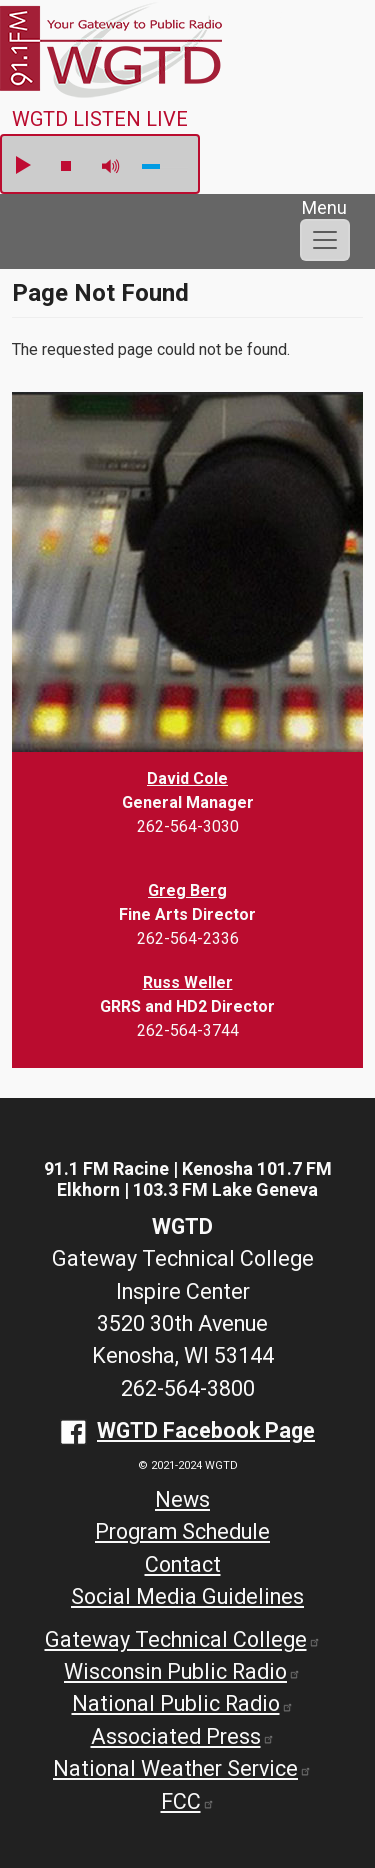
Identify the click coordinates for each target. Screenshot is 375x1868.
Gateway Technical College (183, 1639)
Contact (183, 1564)
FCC (188, 1801)
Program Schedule (182, 1531)
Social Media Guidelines (187, 1596)
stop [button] (66, 166)
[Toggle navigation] (325, 240)
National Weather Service (182, 1768)
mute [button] (111, 166)
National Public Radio (183, 1703)
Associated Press (183, 1736)
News (182, 1499)
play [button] (22, 166)
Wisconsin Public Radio (182, 1671)
